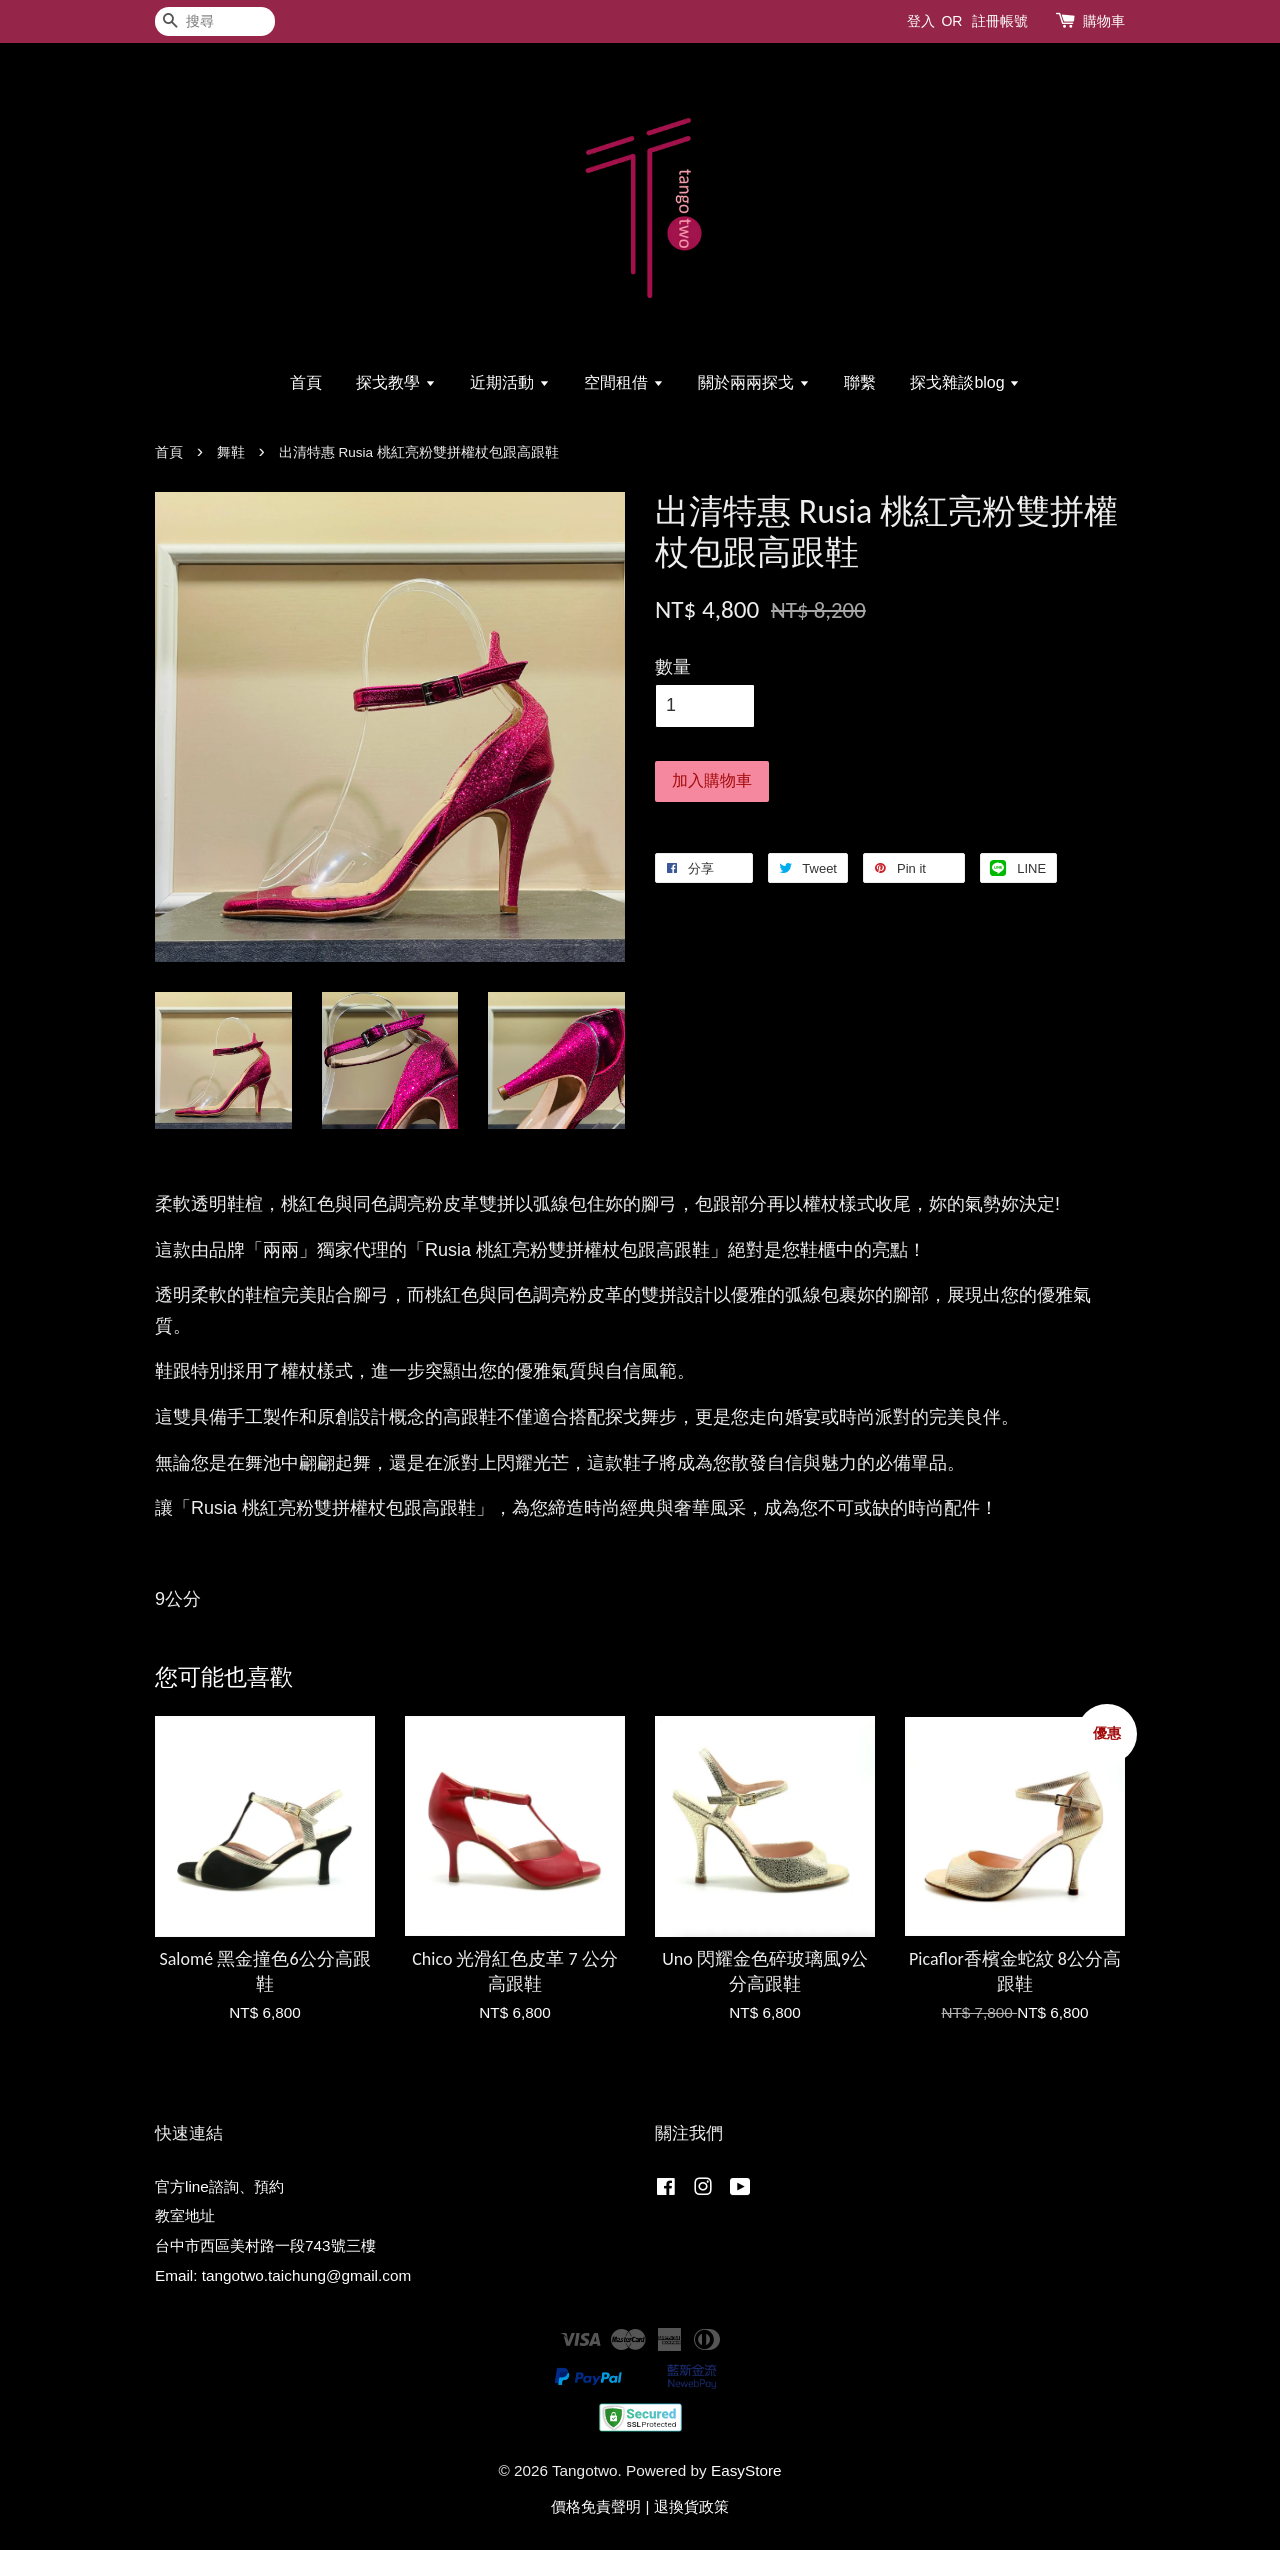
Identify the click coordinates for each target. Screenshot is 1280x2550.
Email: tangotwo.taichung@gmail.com (283, 2275)
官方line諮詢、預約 (219, 2186)
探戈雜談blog (965, 382)
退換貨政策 (691, 2506)
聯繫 (860, 382)
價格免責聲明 (596, 2506)
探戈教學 (395, 382)
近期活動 (509, 382)
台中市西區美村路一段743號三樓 (265, 2245)
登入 (921, 21)
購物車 (1104, 21)
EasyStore (746, 2470)
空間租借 (623, 382)
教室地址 (185, 2215)
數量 (673, 667)
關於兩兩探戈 (753, 382)
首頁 (306, 382)
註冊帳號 (1000, 21)
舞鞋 (231, 452)
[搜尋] (215, 21)
